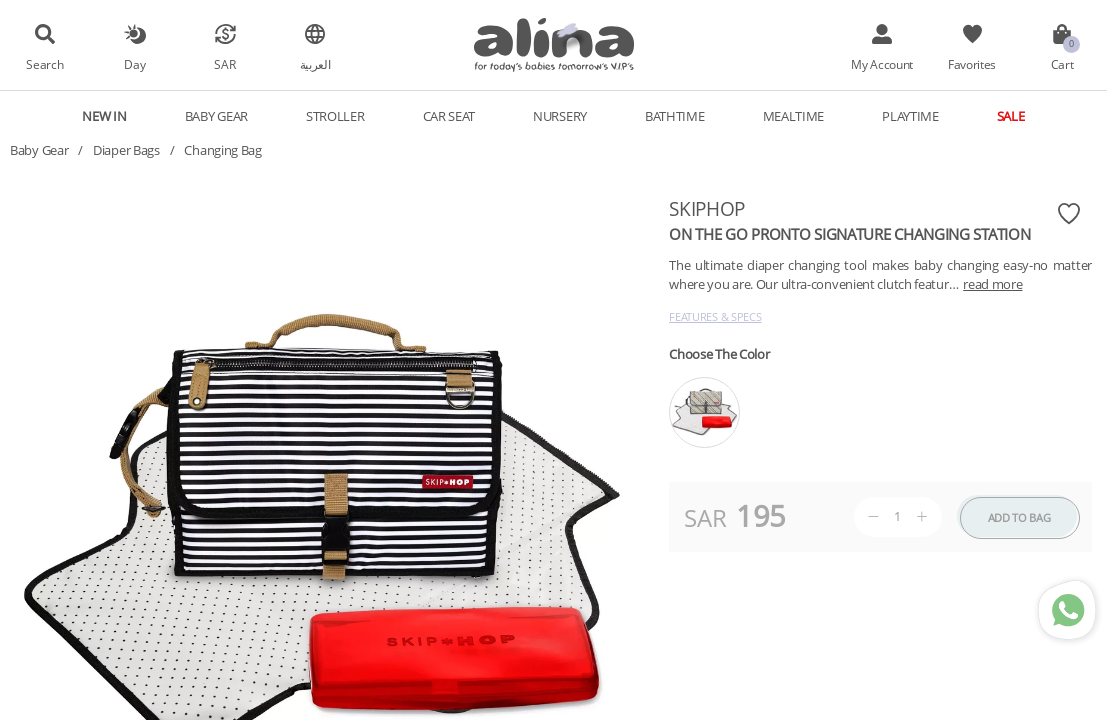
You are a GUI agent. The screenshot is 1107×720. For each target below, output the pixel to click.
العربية (315, 64)
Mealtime (794, 116)
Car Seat (449, 116)
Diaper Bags (126, 150)
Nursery (560, 116)
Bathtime (675, 116)
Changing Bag (222, 150)
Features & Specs (715, 316)
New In (104, 116)
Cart (1062, 64)
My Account (882, 64)
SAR (224, 64)
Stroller (335, 116)
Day (134, 64)
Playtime (910, 116)
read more (992, 284)
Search (44, 64)
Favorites (972, 64)
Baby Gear (216, 116)
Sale (1011, 116)
